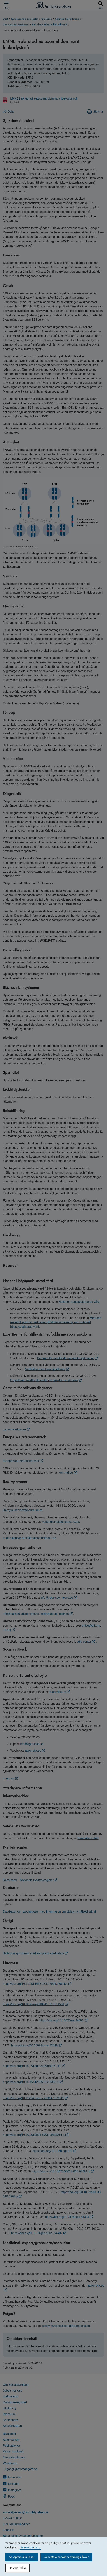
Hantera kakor (17, 2568)
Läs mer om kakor (30, 2547)
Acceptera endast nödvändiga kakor (66, 2557)
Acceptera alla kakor (21, 2557)
